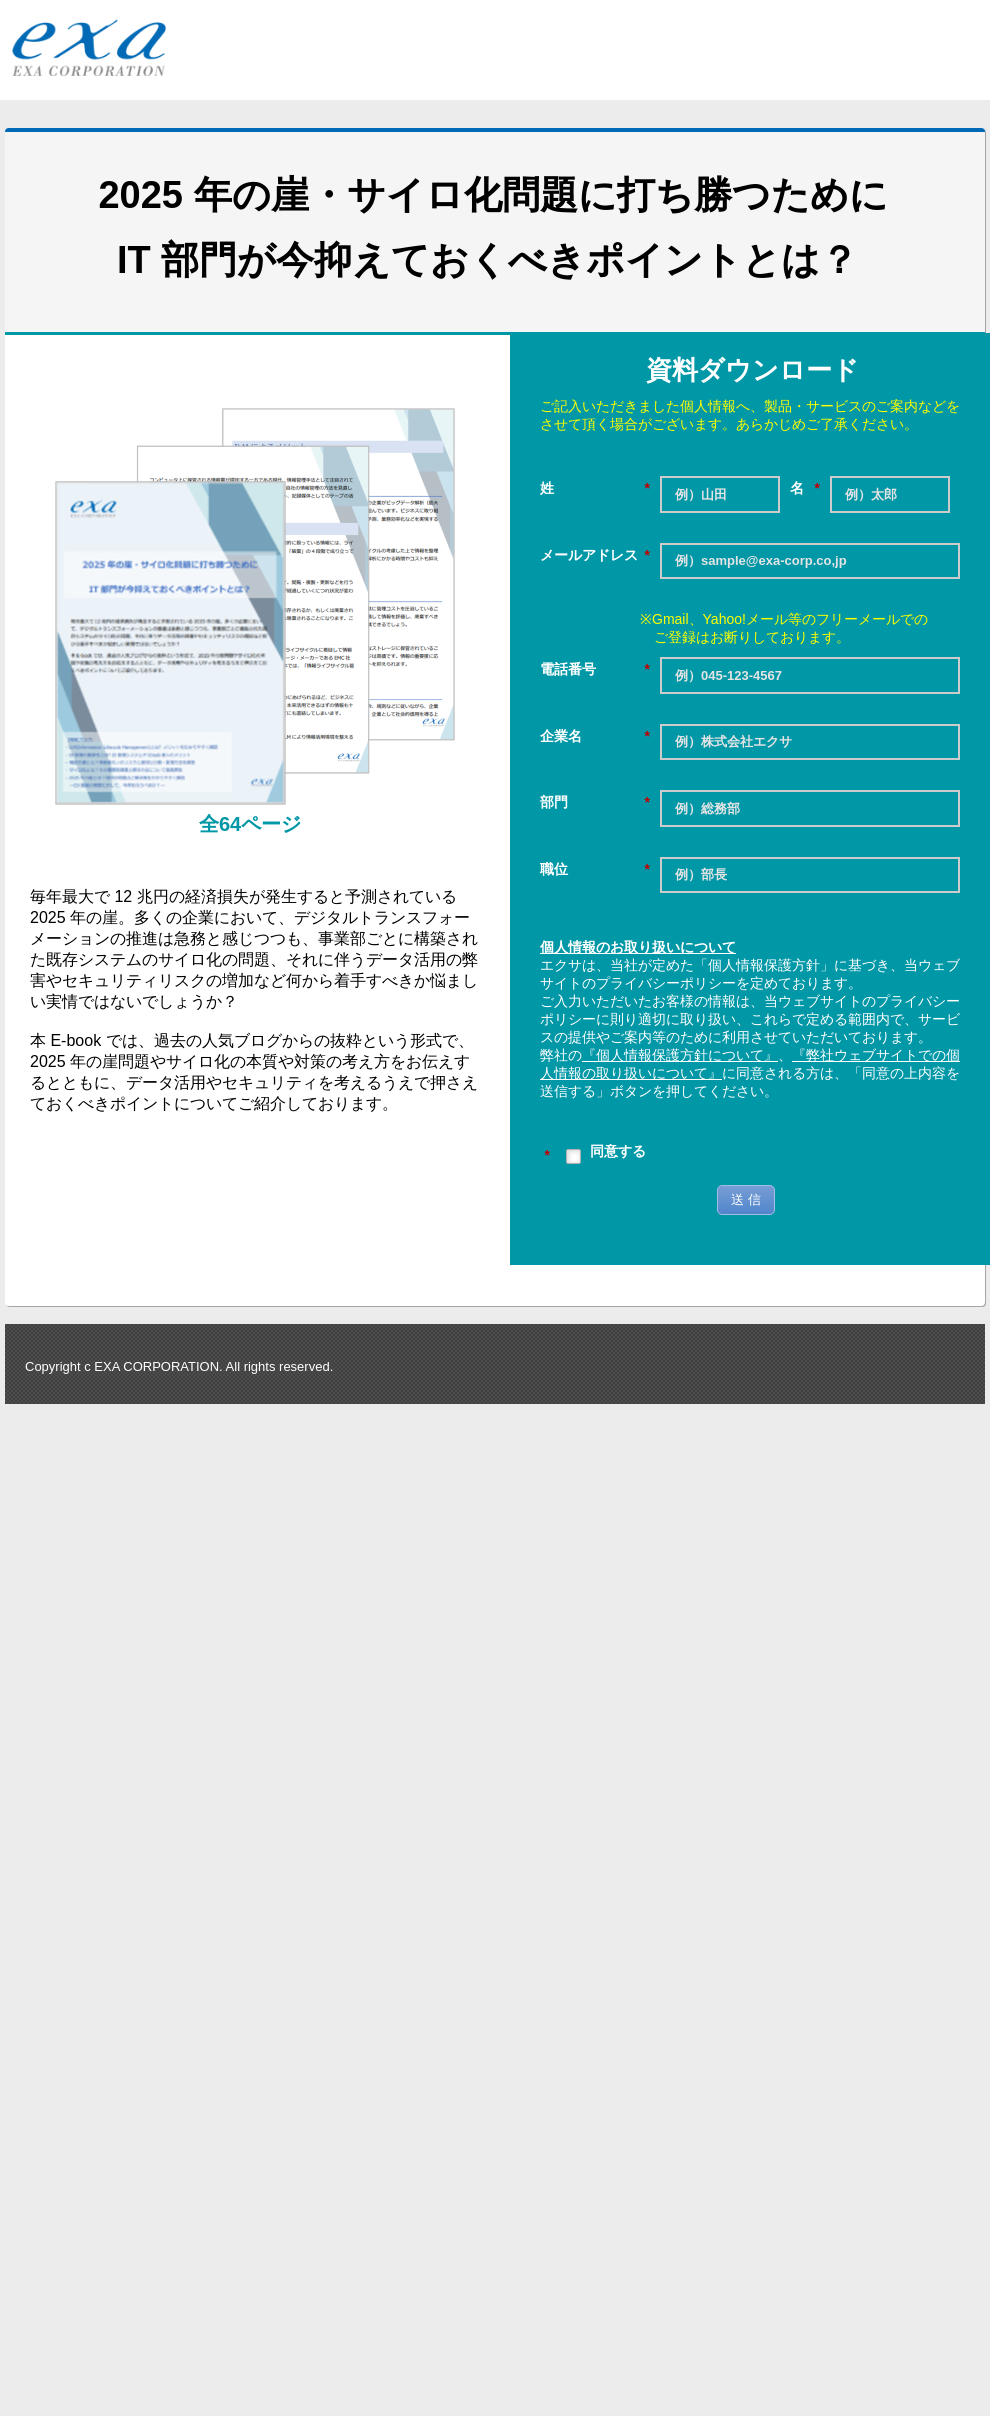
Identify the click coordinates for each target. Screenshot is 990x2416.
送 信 (746, 1199)
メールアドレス (595, 555)
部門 (595, 802)
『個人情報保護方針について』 (680, 1055)
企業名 (595, 736)
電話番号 (595, 669)
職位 (595, 869)
